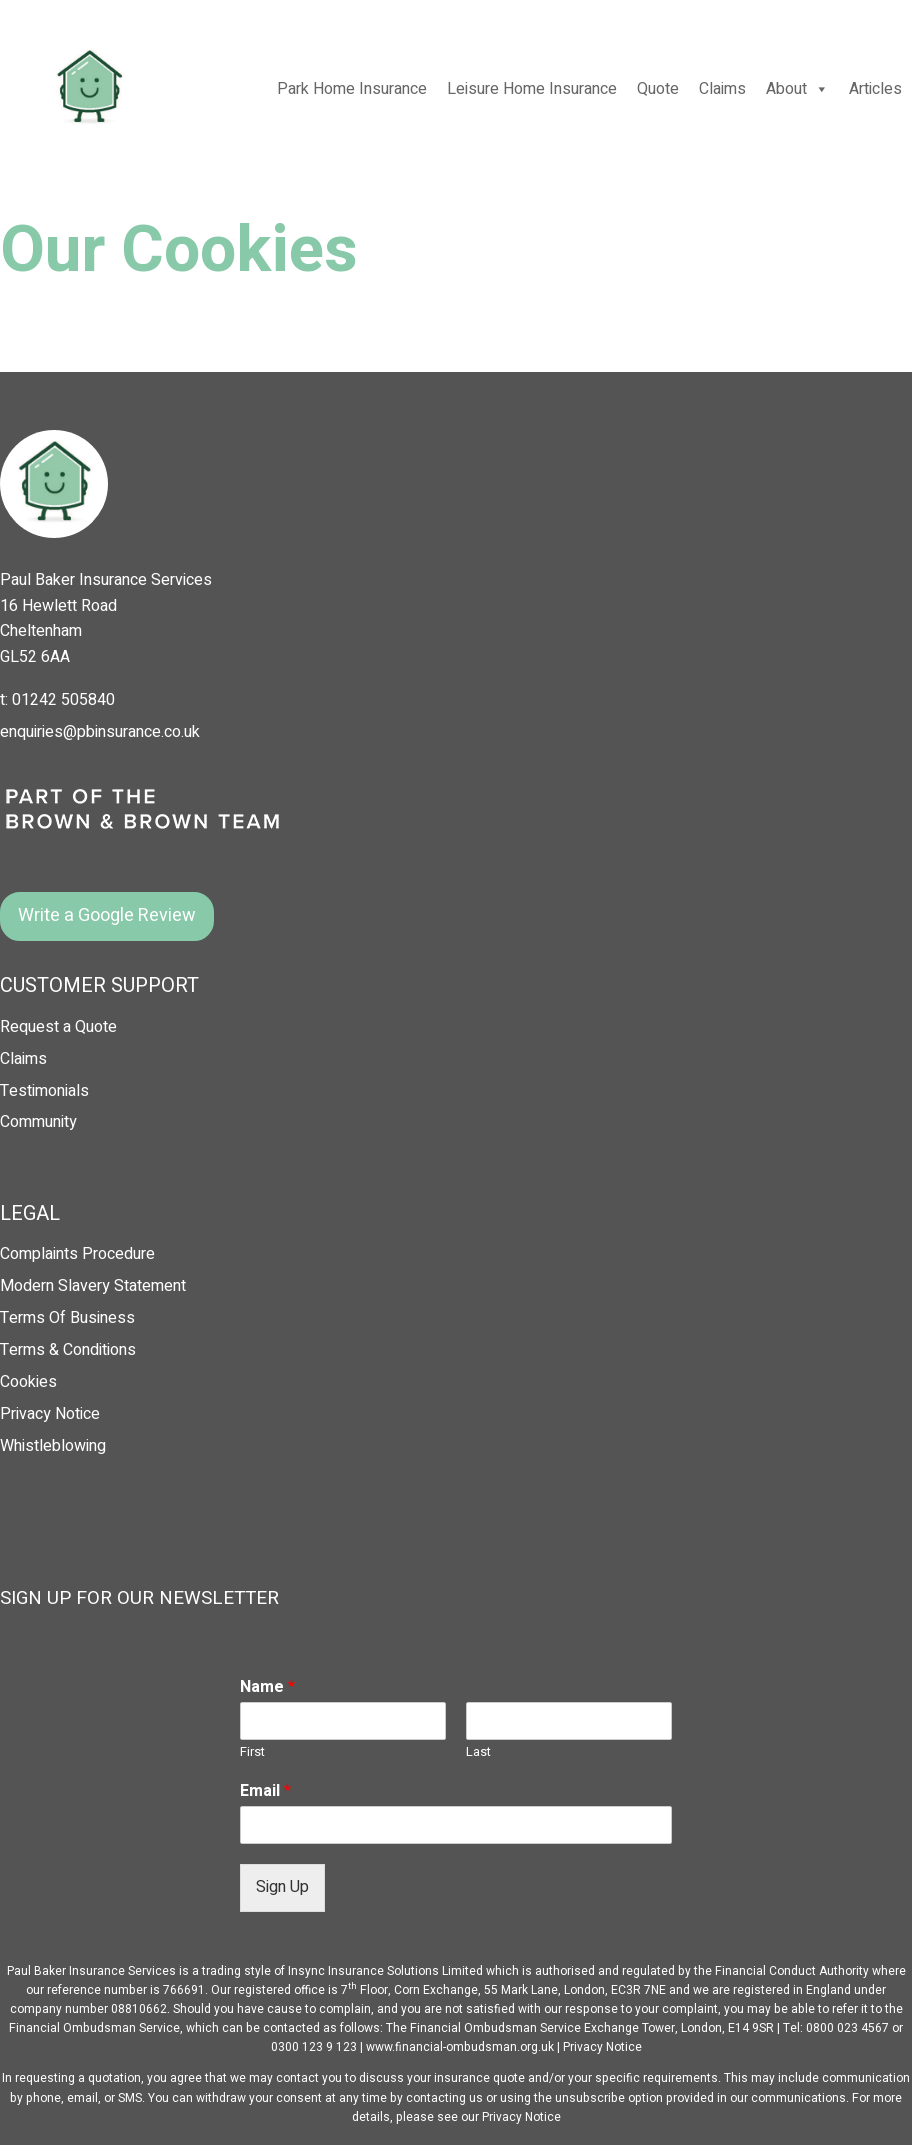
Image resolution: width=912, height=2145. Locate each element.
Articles (875, 89)
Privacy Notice (50, 1414)
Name (267, 1687)
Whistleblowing (53, 1446)
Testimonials (44, 1091)
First (252, 1752)
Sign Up (282, 1887)
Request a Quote (58, 1027)
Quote (658, 89)
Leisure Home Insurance (532, 89)
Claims (722, 89)
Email (265, 1791)
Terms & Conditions (68, 1350)
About (797, 89)
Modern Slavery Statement (93, 1286)
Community (38, 1122)
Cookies (28, 1382)
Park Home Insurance (352, 89)
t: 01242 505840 (57, 700)
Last (478, 1752)
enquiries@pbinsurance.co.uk (100, 732)
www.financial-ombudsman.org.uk (460, 2047)
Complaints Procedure (77, 1254)
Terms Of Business (67, 1318)
